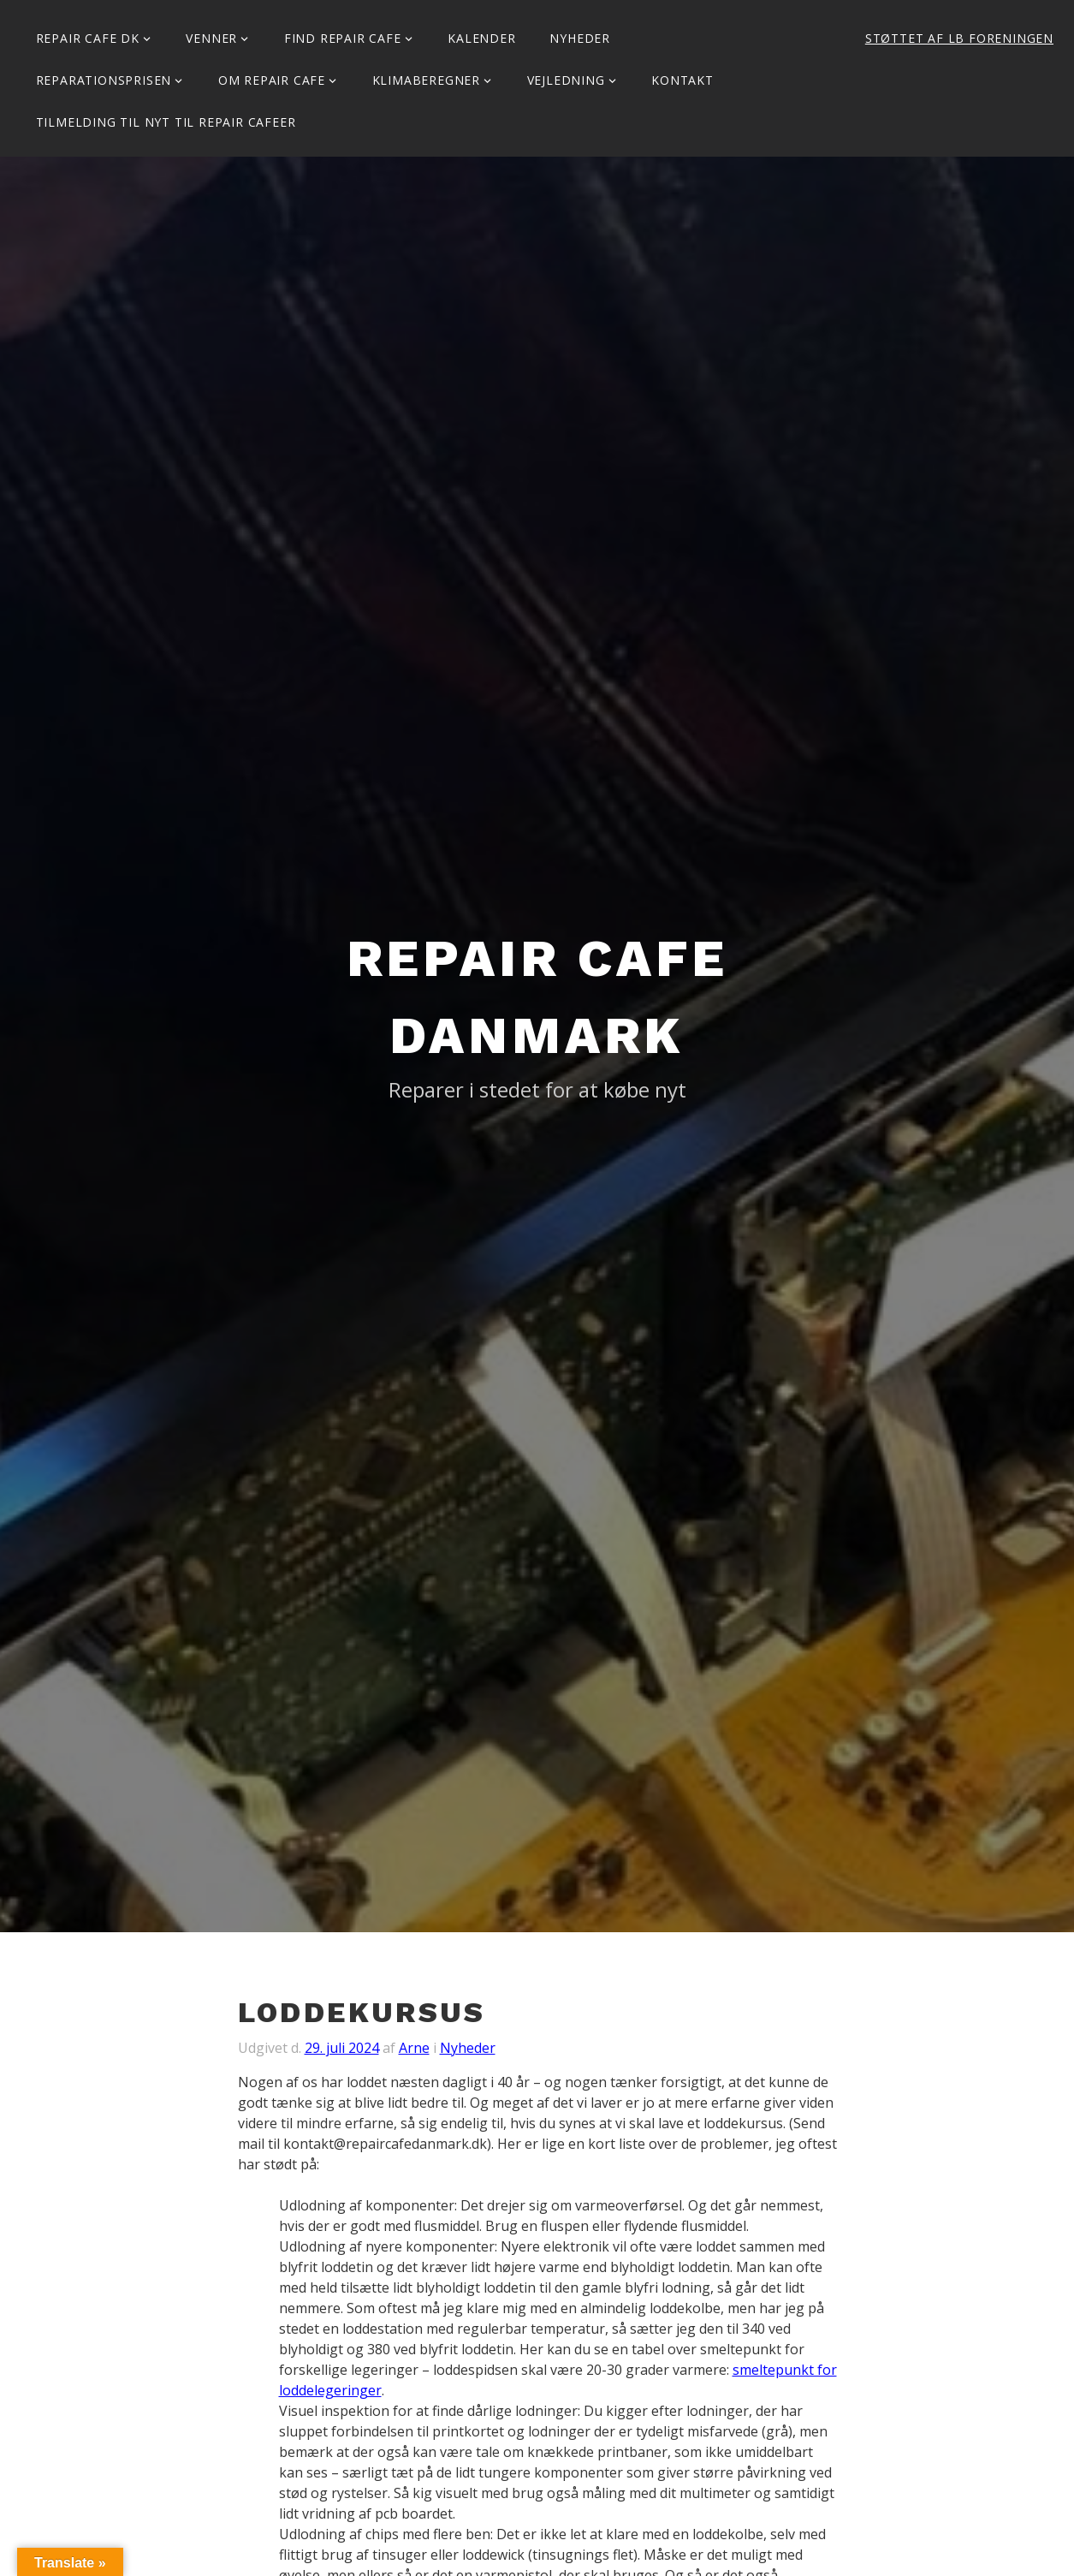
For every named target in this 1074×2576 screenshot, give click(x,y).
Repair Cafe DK (87, 38)
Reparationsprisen (104, 80)
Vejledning (566, 80)
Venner (211, 38)
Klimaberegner (426, 80)
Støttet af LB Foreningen (959, 38)
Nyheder (579, 38)
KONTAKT (682, 80)
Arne (414, 2047)
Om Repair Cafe (271, 80)
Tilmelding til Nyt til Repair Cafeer (166, 122)
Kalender (481, 38)
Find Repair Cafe (342, 38)
